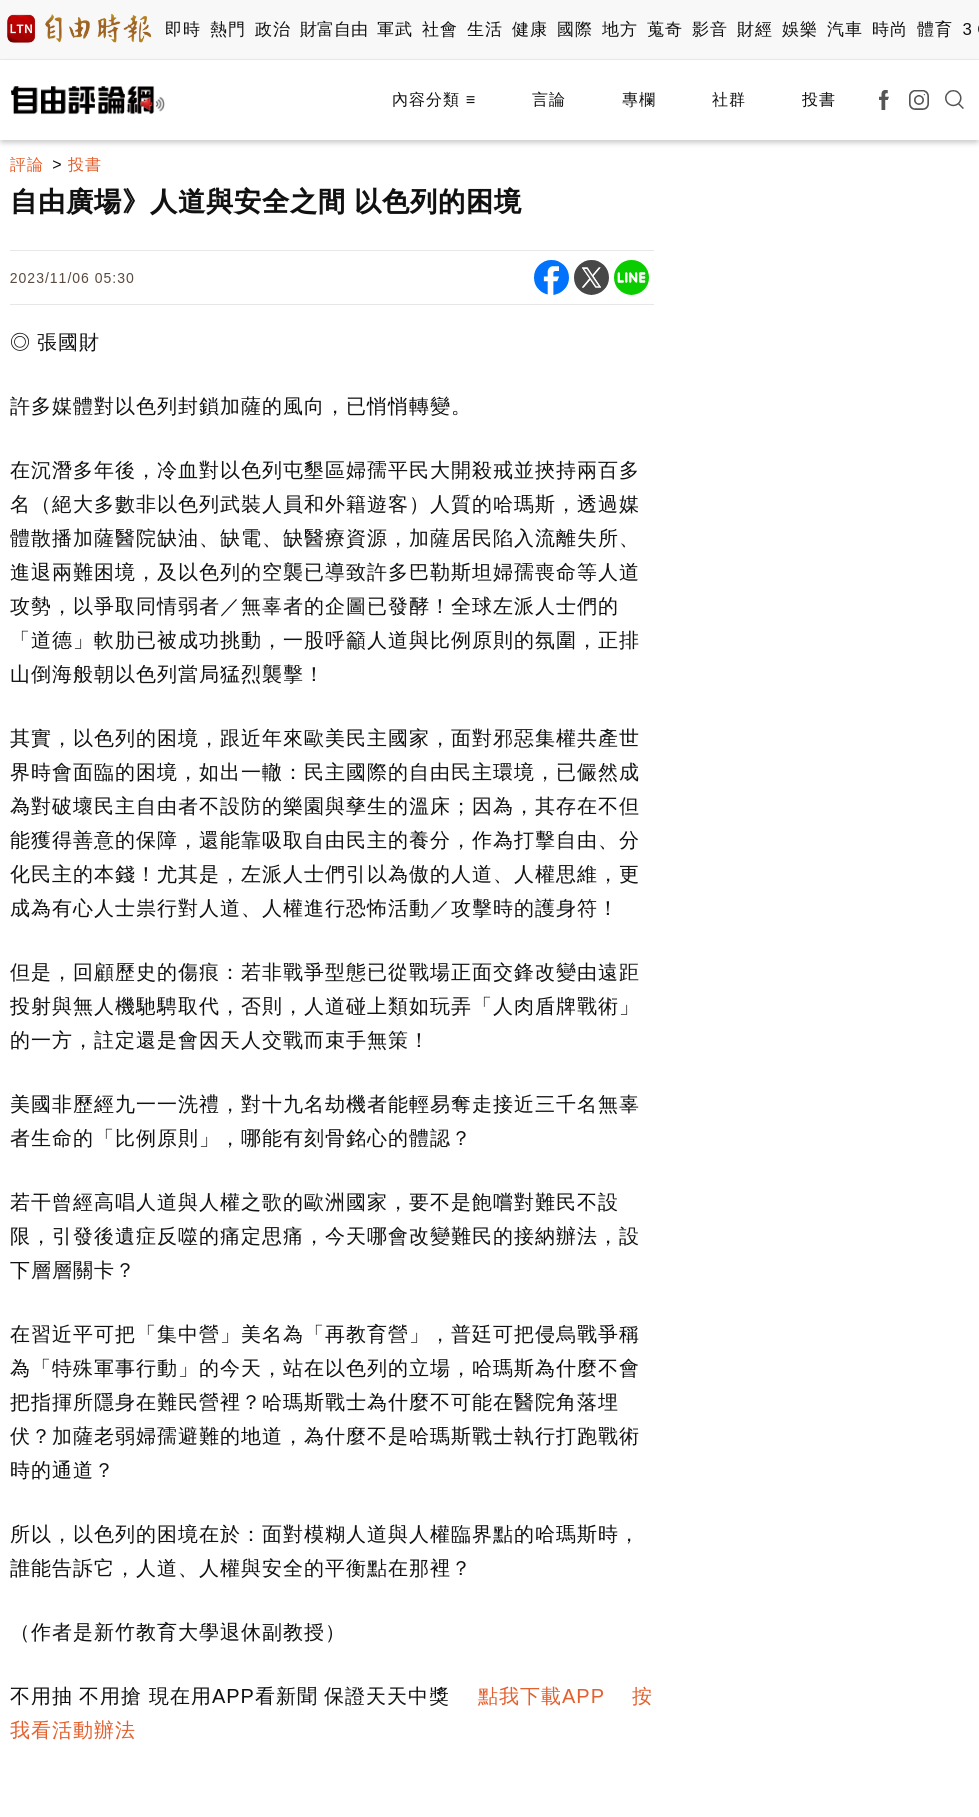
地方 (619, 29)
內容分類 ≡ (434, 99)
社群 (729, 99)
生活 (484, 29)
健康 (529, 29)
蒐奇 (664, 29)
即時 (182, 29)
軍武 (394, 29)
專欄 (639, 99)
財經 (754, 29)
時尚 (889, 29)
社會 (439, 29)
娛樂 (799, 29)
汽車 (844, 29)
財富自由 (333, 29)
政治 (272, 29)
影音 (709, 29)
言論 (549, 99)
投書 (819, 99)
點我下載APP (541, 1696)
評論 (27, 164)
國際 (574, 29)
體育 (934, 29)
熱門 (227, 29)
